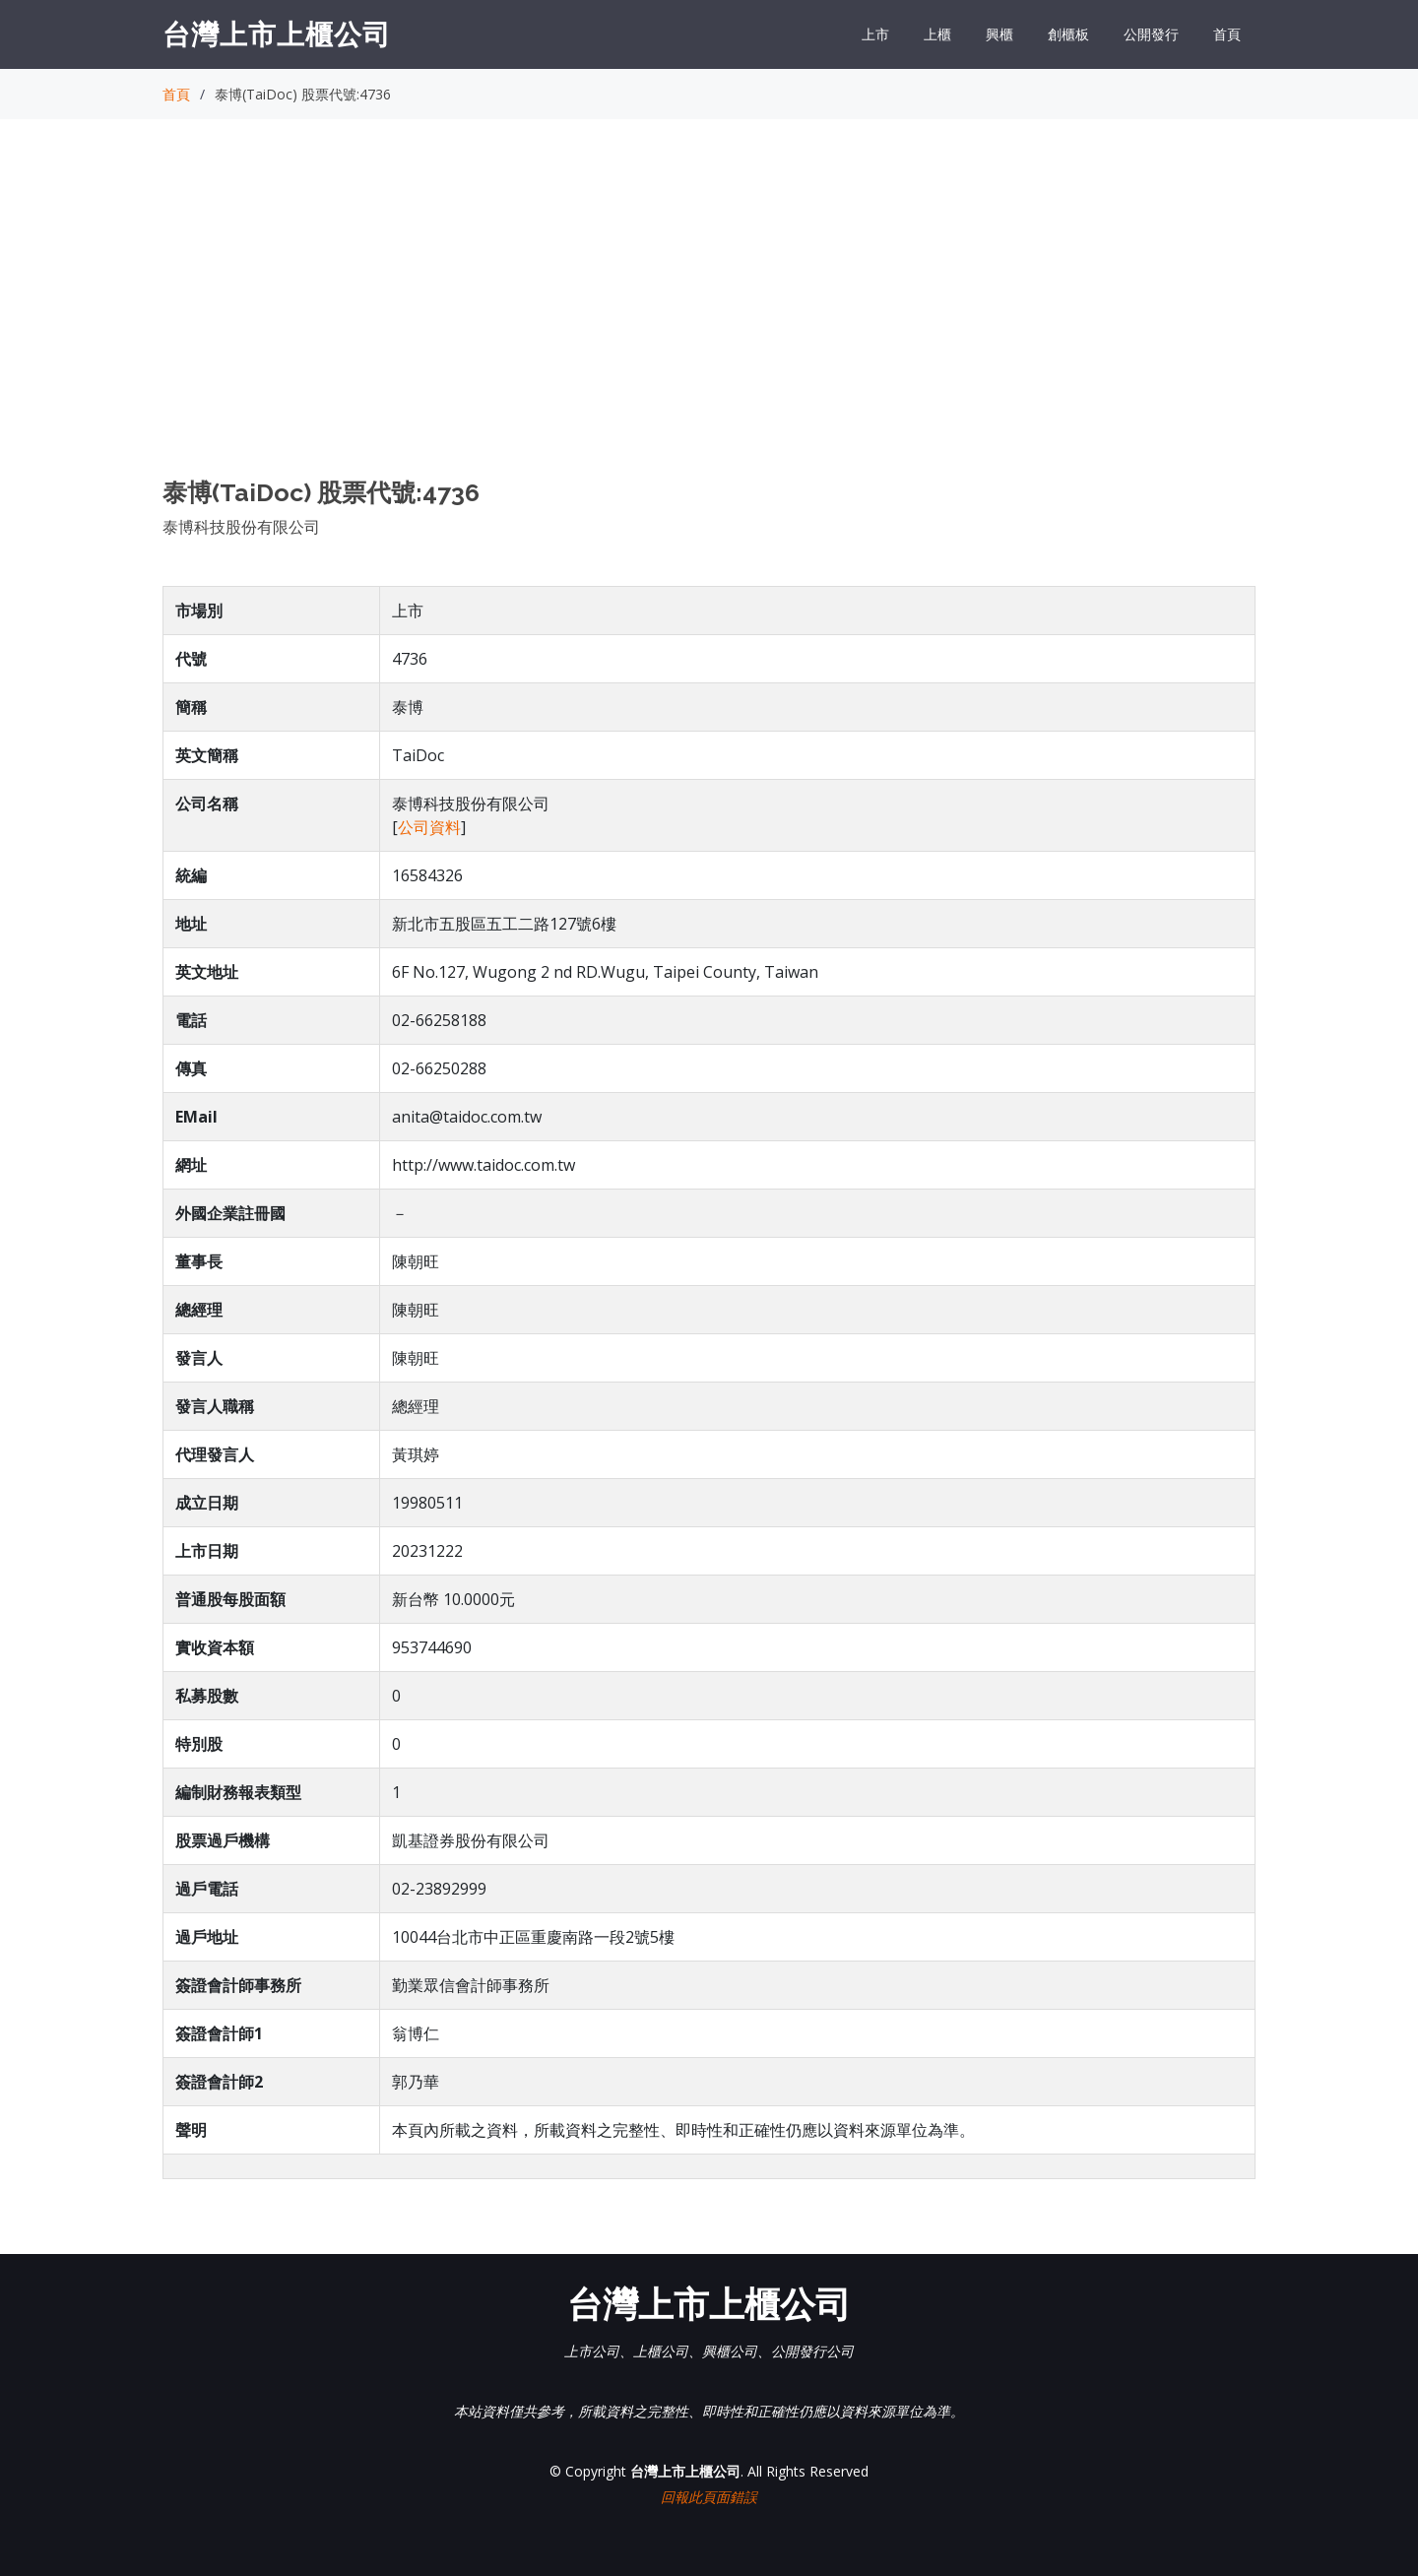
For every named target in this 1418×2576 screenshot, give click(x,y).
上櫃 (937, 34)
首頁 (1227, 34)
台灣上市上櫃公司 (276, 33)
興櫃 (999, 34)
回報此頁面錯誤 (709, 2496)
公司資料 (429, 827)
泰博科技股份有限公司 (241, 527)
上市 (875, 34)
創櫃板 (1068, 34)
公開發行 (1151, 34)
